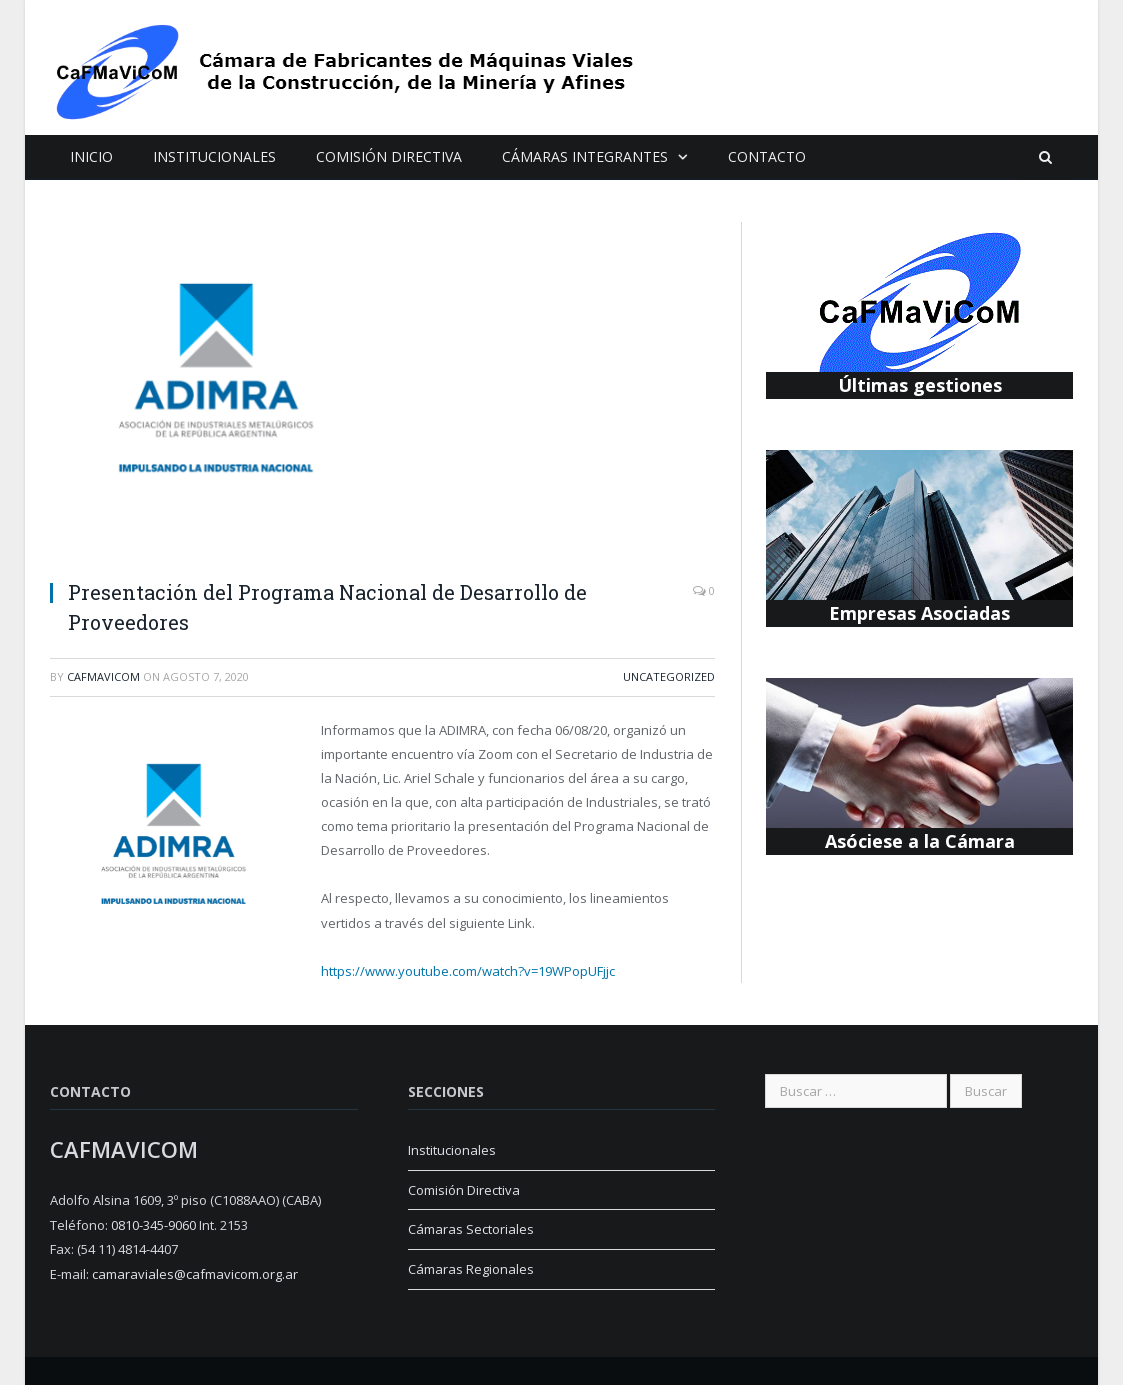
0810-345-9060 (153, 1225)
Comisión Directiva (389, 156)
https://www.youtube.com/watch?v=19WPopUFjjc (468, 971)
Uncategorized (669, 676)
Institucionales (214, 156)
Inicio (91, 156)
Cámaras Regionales (471, 1269)
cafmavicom (103, 676)
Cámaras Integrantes (585, 156)
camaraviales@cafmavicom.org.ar (195, 1274)
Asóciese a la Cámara (920, 841)
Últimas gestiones (920, 385)
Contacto (767, 156)
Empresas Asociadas (919, 613)
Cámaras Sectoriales (471, 1229)
